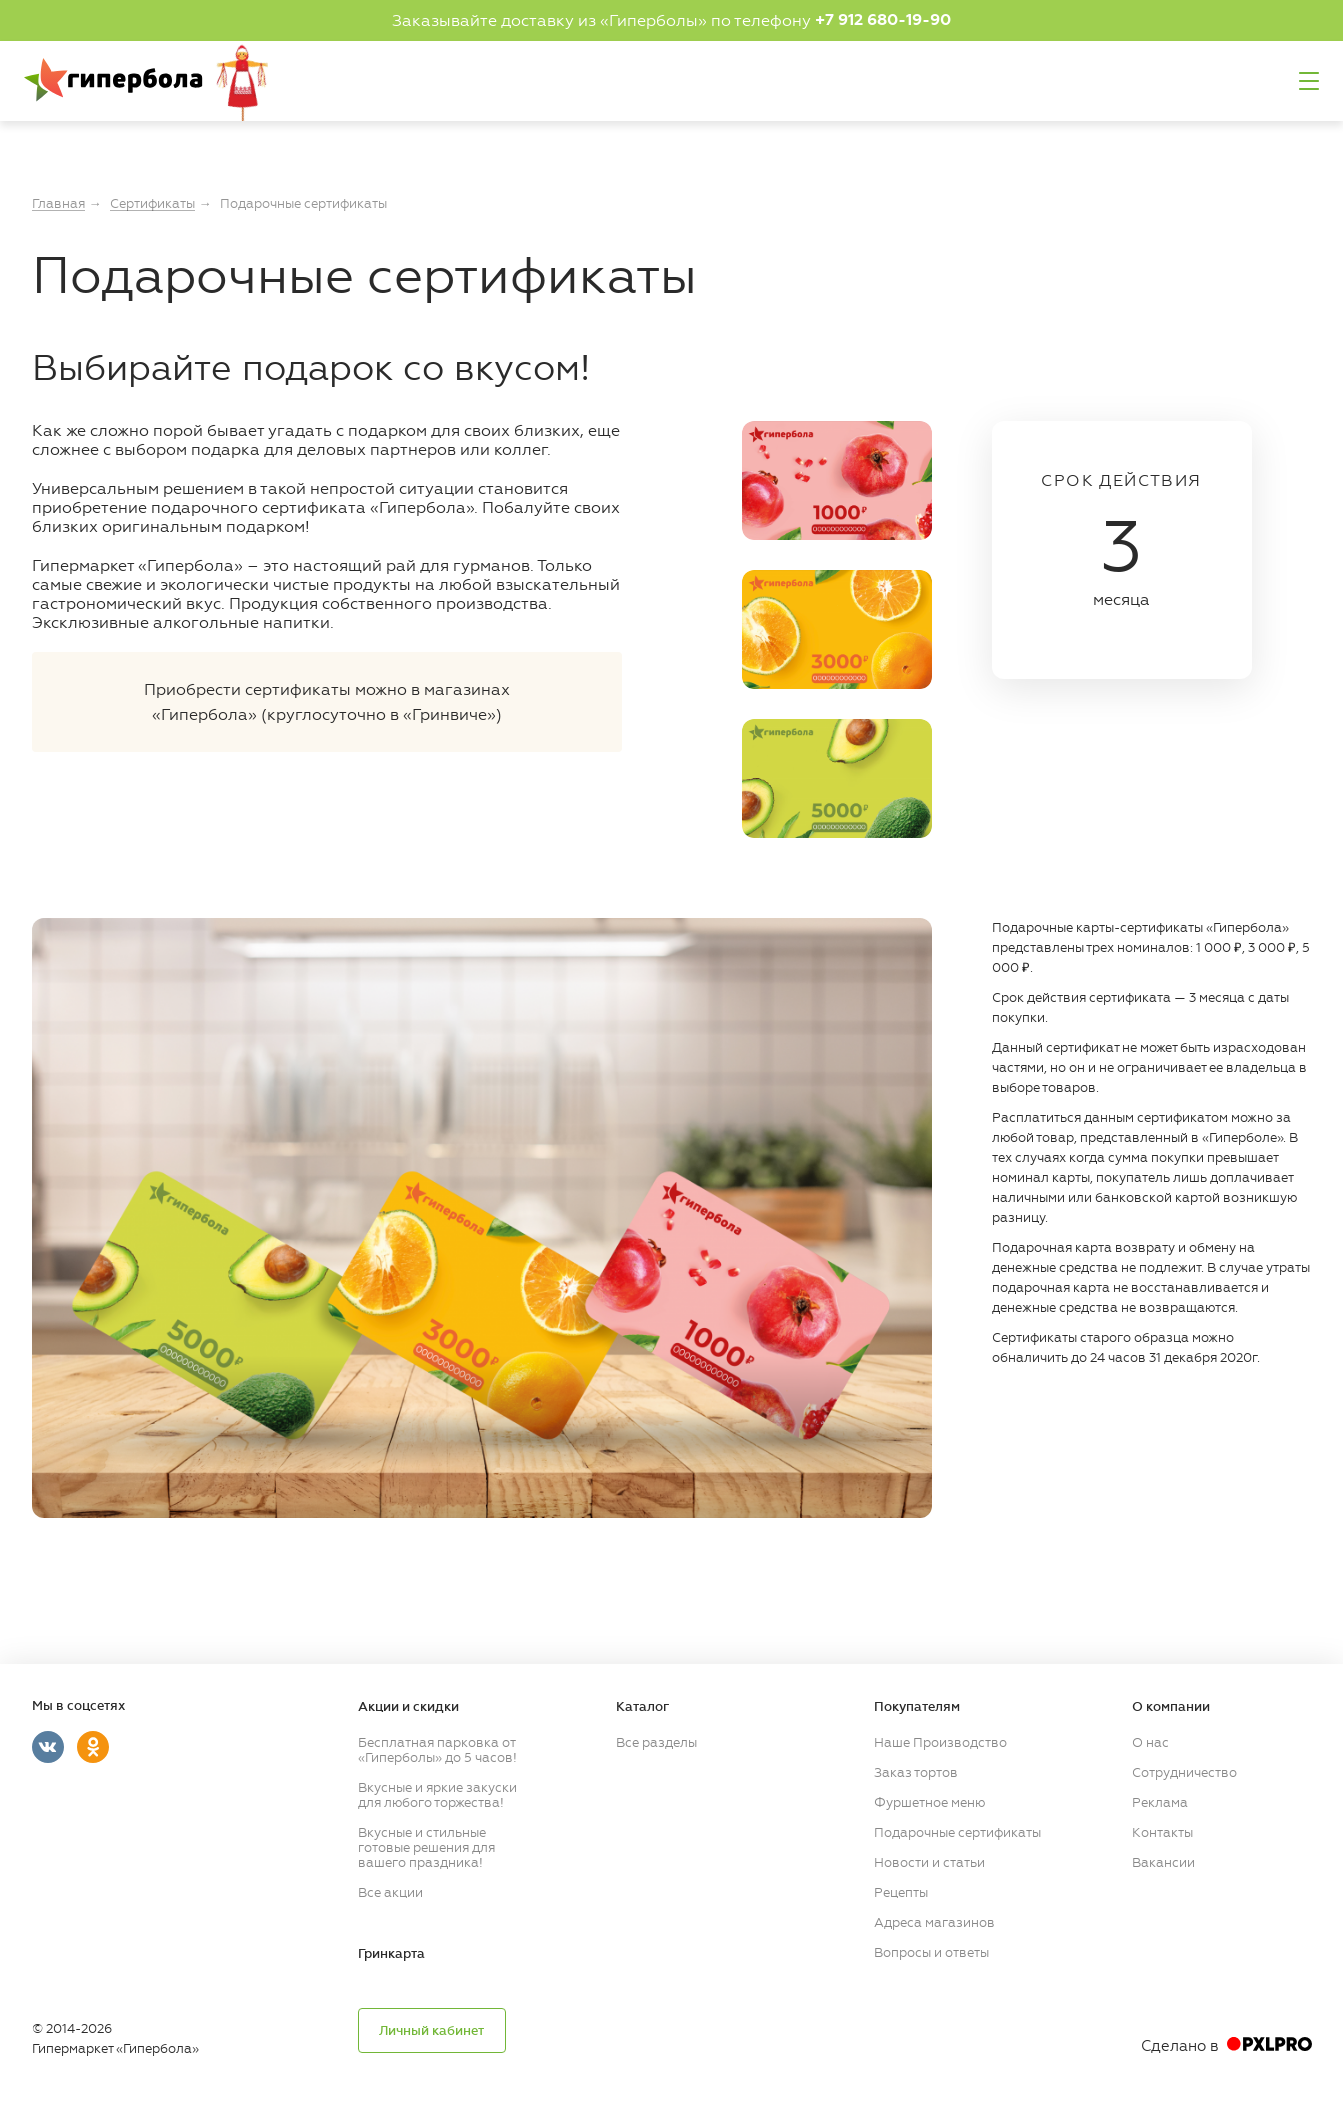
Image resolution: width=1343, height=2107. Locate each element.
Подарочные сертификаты (957, 1830)
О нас (1150, 1740)
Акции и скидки (408, 1705)
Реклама (1160, 1800)
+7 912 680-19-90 (883, 20)
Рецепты (901, 1890)
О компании (1171, 1705)
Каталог (642, 1705)
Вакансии (1163, 1860)
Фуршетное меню (929, 1800)
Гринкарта (391, 1952)
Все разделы (656, 1740)
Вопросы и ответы (931, 1950)
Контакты (1162, 1830)
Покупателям (917, 1705)
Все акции (390, 1890)
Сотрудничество (1184, 1770)
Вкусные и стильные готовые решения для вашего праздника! (426, 1845)
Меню (1309, 81)
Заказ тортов (916, 1770)
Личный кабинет (431, 2029)
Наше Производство (940, 1740)
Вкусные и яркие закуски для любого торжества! (437, 1793)
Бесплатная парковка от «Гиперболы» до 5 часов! (437, 1748)
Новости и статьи (929, 1860)
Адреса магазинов (934, 1920)
